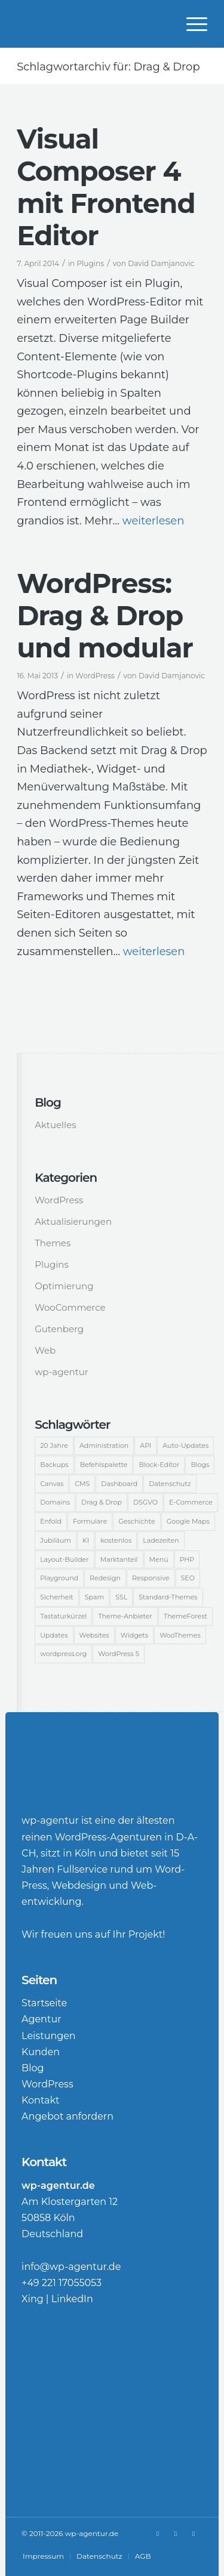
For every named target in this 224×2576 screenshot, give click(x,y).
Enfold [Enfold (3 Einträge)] (51, 1521)
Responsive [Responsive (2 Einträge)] (151, 1578)
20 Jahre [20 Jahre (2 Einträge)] (54, 1445)
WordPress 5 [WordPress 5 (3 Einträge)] (118, 1654)
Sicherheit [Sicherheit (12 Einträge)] (56, 1597)
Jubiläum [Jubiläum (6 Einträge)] (55, 1540)
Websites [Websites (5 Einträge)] (94, 1635)
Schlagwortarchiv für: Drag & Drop (108, 66)
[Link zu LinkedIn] (176, 2534)
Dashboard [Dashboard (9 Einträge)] (119, 1483)
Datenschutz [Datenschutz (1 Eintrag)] (170, 1483)
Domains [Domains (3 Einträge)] (55, 1502)
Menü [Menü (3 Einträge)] (158, 1559)
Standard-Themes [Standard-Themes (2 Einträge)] (168, 1597)
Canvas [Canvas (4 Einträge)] (51, 1483)
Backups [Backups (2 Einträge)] (54, 1464)
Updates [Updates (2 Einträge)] (53, 1635)
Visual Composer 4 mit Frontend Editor (106, 187)
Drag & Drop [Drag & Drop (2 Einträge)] (101, 1502)
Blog (33, 2068)
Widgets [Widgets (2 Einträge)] (134, 1635)
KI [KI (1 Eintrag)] (85, 1540)
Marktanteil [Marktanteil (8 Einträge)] (119, 1559)
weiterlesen (153, 520)
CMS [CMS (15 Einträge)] (82, 1483)
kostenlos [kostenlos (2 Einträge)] (115, 1540)
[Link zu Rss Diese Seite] (193, 2534)
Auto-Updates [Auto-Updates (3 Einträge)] (185, 1445)
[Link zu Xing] (158, 2534)
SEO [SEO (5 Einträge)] (188, 1578)
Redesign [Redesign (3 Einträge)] (105, 1578)
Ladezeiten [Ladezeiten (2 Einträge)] (161, 1540)
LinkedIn (72, 2299)
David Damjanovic (161, 263)
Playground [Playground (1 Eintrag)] (59, 1578)
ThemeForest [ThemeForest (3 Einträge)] (185, 1616)
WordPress (95, 675)
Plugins (90, 263)
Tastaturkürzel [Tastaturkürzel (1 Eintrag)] (63, 1616)
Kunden (41, 2052)
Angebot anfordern (67, 2116)
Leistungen (49, 2035)
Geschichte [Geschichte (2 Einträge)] (136, 1521)
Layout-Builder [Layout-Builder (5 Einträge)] (64, 1559)
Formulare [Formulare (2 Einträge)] (90, 1521)
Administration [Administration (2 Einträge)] (103, 1445)
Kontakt (41, 2100)
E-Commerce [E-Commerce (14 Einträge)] (191, 1502)
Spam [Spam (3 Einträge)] (94, 1597)
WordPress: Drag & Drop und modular (105, 615)
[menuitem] (190, 24)
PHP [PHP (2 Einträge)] (187, 1559)
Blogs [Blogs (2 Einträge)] (200, 1464)
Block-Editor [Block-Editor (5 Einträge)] (159, 1464)
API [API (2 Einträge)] (145, 1445)
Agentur (42, 2019)
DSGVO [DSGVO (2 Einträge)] (145, 1502)
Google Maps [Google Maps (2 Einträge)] (188, 1521)
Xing (33, 2299)
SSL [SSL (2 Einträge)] (121, 1597)
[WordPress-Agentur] (93, 24)
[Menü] (190, 24)
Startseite (44, 2003)
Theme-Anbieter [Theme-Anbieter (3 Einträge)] (125, 1616)
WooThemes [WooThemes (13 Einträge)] (180, 1635)
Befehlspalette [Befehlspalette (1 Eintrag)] (104, 1464)
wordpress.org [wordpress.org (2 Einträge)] (63, 1654)
